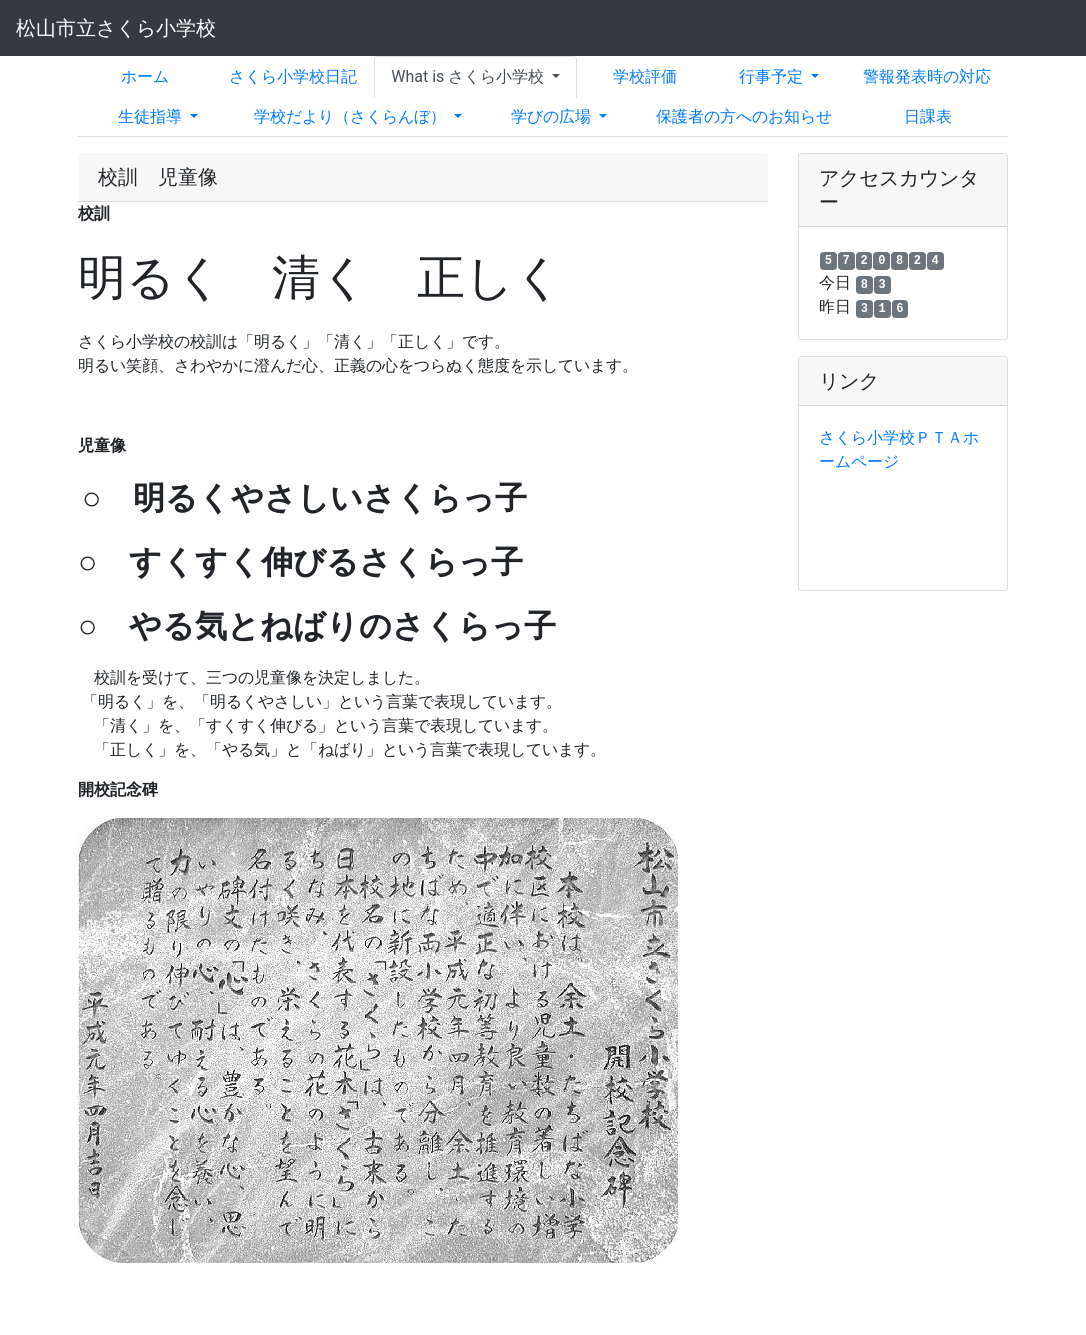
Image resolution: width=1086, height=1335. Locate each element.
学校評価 (645, 76)
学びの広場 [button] (553, 116)
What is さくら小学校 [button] (469, 76)
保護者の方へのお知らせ (744, 116)
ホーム (145, 76)
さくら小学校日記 (293, 76)
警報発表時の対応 (927, 76)
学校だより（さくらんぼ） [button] (352, 116)
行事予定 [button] (773, 76)
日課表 (928, 116)
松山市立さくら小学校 (116, 28)
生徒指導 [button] (152, 116)
